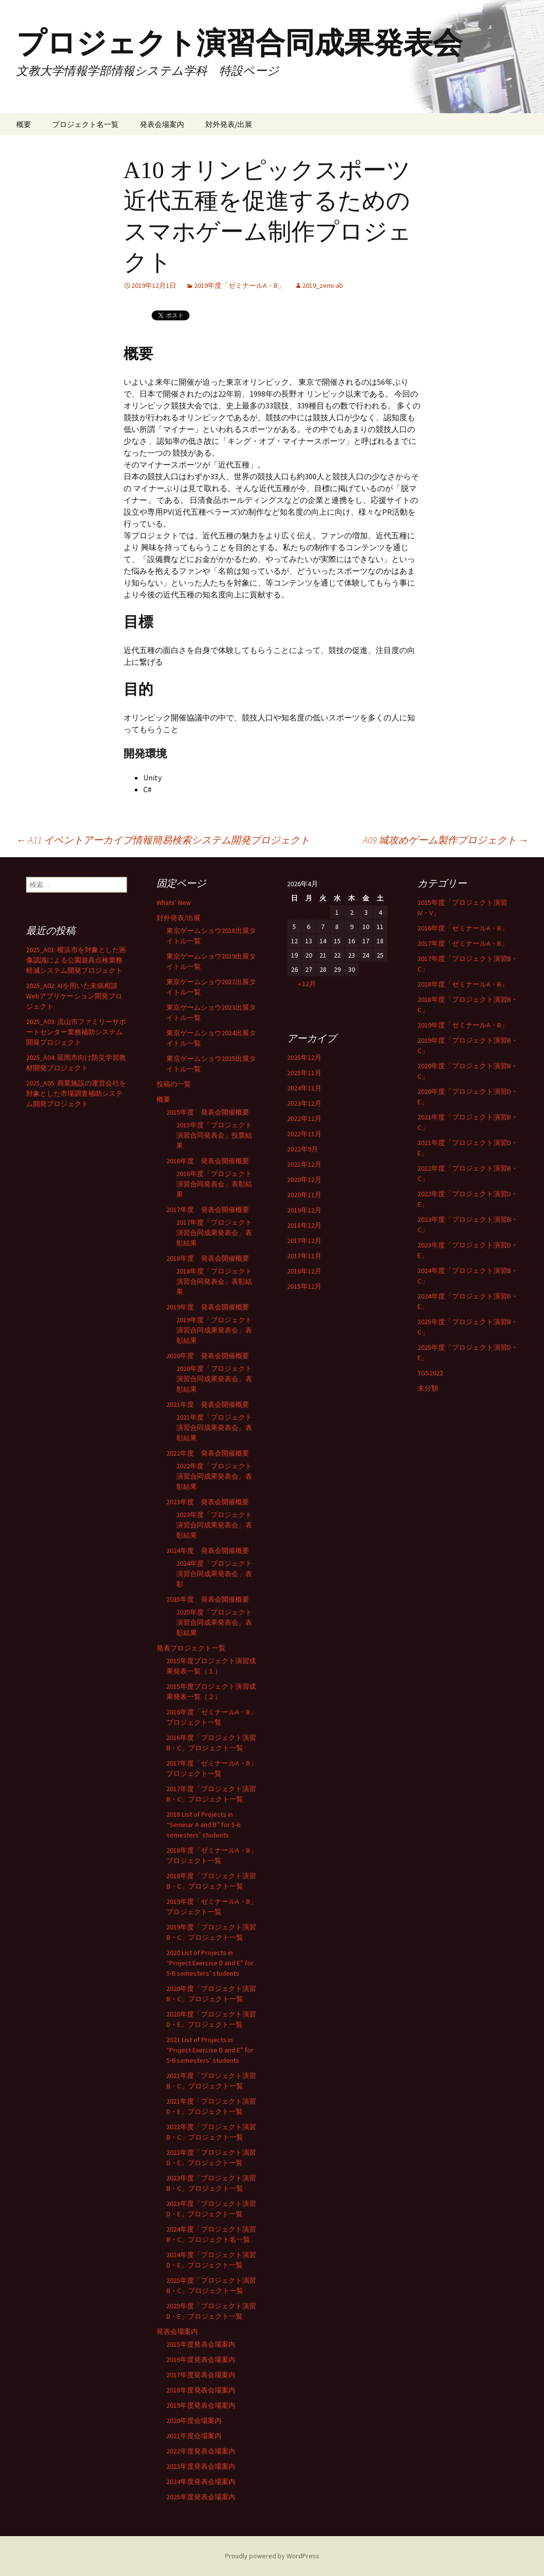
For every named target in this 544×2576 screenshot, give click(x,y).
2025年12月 (304, 1057)
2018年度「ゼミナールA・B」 (462, 984)
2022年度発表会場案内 (200, 2451)
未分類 (427, 1388)
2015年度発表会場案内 (200, 2344)
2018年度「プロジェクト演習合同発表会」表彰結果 (214, 1281)
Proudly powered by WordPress (272, 2555)
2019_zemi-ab (322, 285)
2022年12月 (304, 1118)
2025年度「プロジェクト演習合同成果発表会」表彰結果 (214, 1622)
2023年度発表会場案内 (200, 2466)
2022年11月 (304, 1133)
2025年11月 (304, 1072)
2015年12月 (304, 1286)
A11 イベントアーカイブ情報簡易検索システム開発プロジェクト (163, 840)
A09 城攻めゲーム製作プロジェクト (445, 840)
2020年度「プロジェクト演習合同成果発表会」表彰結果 (214, 1379)
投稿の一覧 (174, 1084)
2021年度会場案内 (194, 2435)
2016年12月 (304, 1271)
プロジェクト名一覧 (85, 124)
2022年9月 (302, 1149)
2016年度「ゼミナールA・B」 (462, 928)
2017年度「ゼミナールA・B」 (462, 943)
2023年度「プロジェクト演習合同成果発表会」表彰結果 (214, 1525)
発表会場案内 (162, 124)
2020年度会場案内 (194, 2420)
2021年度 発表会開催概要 (207, 1404)
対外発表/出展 (228, 124)
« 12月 (307, 983)
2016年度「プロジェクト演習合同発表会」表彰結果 (214, 1184)
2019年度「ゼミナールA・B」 (239, 285)
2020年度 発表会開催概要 (207, 1355)
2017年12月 (304, 1240)
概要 (23, 124)
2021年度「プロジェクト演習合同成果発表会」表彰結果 (214, 1427)
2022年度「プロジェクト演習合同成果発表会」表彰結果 (214, 1476)
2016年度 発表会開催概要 (207, 1160)
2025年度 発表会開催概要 (207, 1599)
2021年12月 (304, 1164)
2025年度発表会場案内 (200, 2496)
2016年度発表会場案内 (200, 2359)
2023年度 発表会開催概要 (207, 1501)
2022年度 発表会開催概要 (207, 1453)
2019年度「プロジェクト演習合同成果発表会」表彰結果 (214, 1330)
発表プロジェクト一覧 (191, 1648)
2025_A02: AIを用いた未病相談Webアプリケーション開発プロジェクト (74, 996)
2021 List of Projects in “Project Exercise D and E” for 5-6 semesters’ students (210, 2050)
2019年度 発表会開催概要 (207, 1307)
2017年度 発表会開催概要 (207, 1209)
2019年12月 (304, 1210)
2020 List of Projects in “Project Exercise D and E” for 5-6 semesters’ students (210, 1963)
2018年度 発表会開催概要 (207, 1258)
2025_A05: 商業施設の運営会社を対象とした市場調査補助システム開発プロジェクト (76, 1093)
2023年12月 (304, 1103)
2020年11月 (304, 1194)
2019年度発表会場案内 (200, 2405)
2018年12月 (304, 1225)
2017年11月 (304, 1255)
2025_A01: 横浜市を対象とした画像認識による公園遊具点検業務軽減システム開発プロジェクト (76, 960)
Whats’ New (174, 902)
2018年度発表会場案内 (200, 2390)
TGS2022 (430, 1372)
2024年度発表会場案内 (200, 2481)
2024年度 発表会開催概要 (207, 1550)
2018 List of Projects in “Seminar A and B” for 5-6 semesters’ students (203, 1824)
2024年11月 (304, 1088)
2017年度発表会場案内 (200, 2374)
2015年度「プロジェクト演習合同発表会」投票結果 (214, 1135)
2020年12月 (304, 1179)
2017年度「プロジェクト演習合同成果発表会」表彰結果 (214, 1232)
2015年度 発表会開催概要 (207, 1112)
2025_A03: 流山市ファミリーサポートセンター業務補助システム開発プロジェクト (76, 1032)
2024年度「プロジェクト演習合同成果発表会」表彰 (214, 1573)
